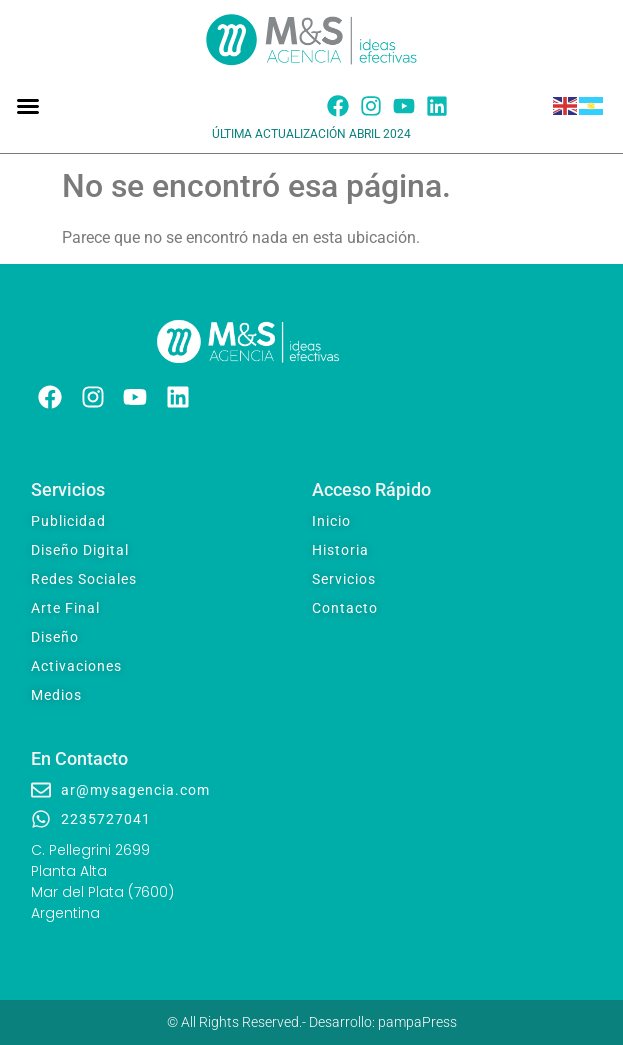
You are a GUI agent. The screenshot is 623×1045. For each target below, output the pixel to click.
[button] (28, 106)
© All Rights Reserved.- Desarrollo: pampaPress (312, 1022)
